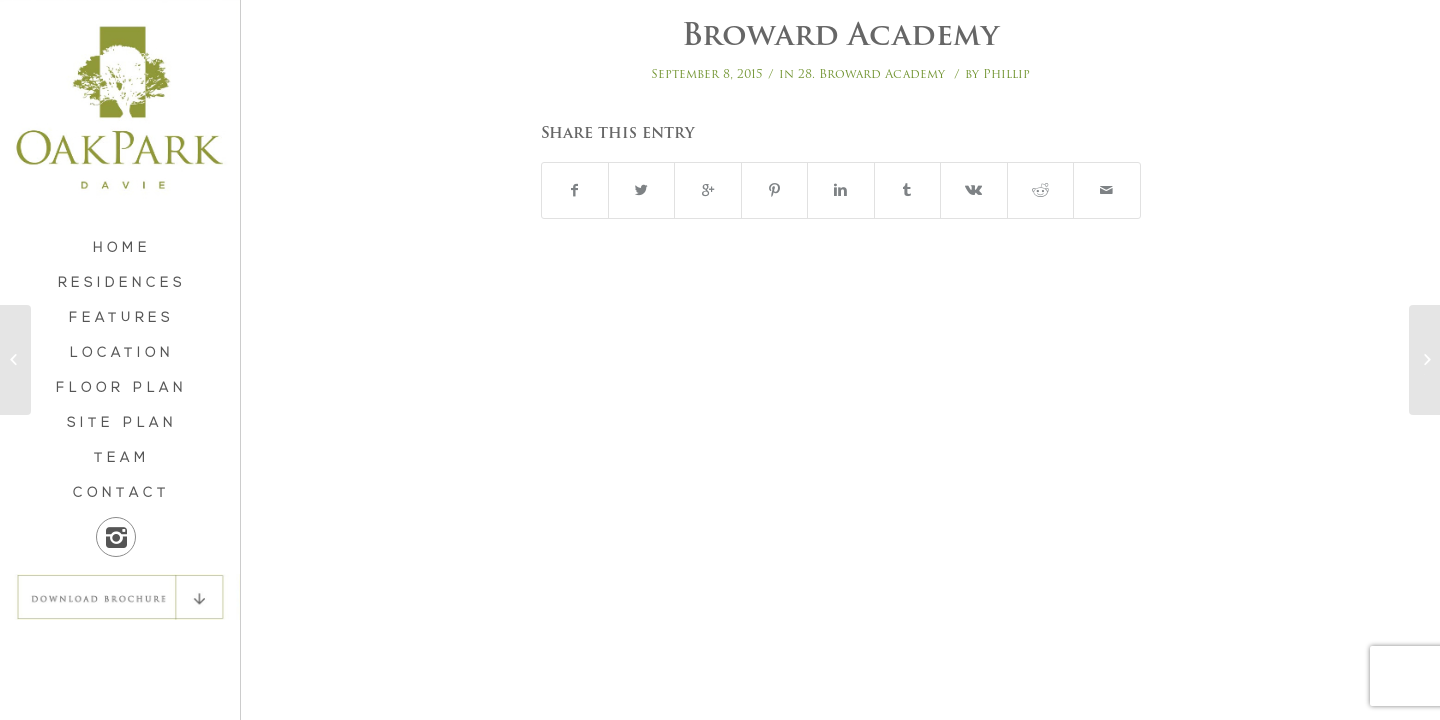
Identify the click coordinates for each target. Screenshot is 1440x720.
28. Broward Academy (871, 73)
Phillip (1006, 73)
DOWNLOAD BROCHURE (120, 597)
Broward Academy (840, 34)
